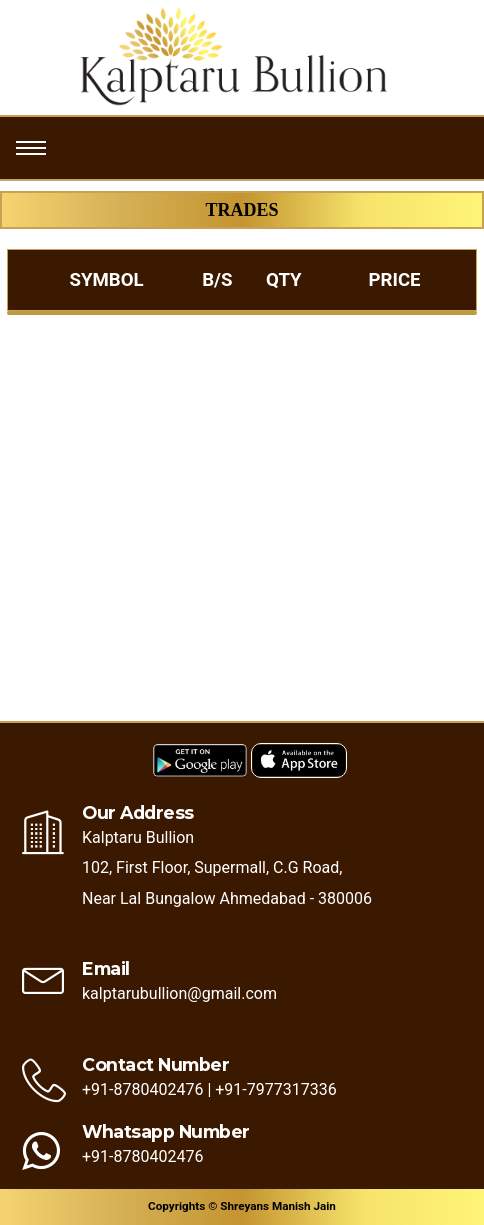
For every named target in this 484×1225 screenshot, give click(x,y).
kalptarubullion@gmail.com (179, 993)
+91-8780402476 (142, 1089)
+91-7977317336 (275, 1089)
